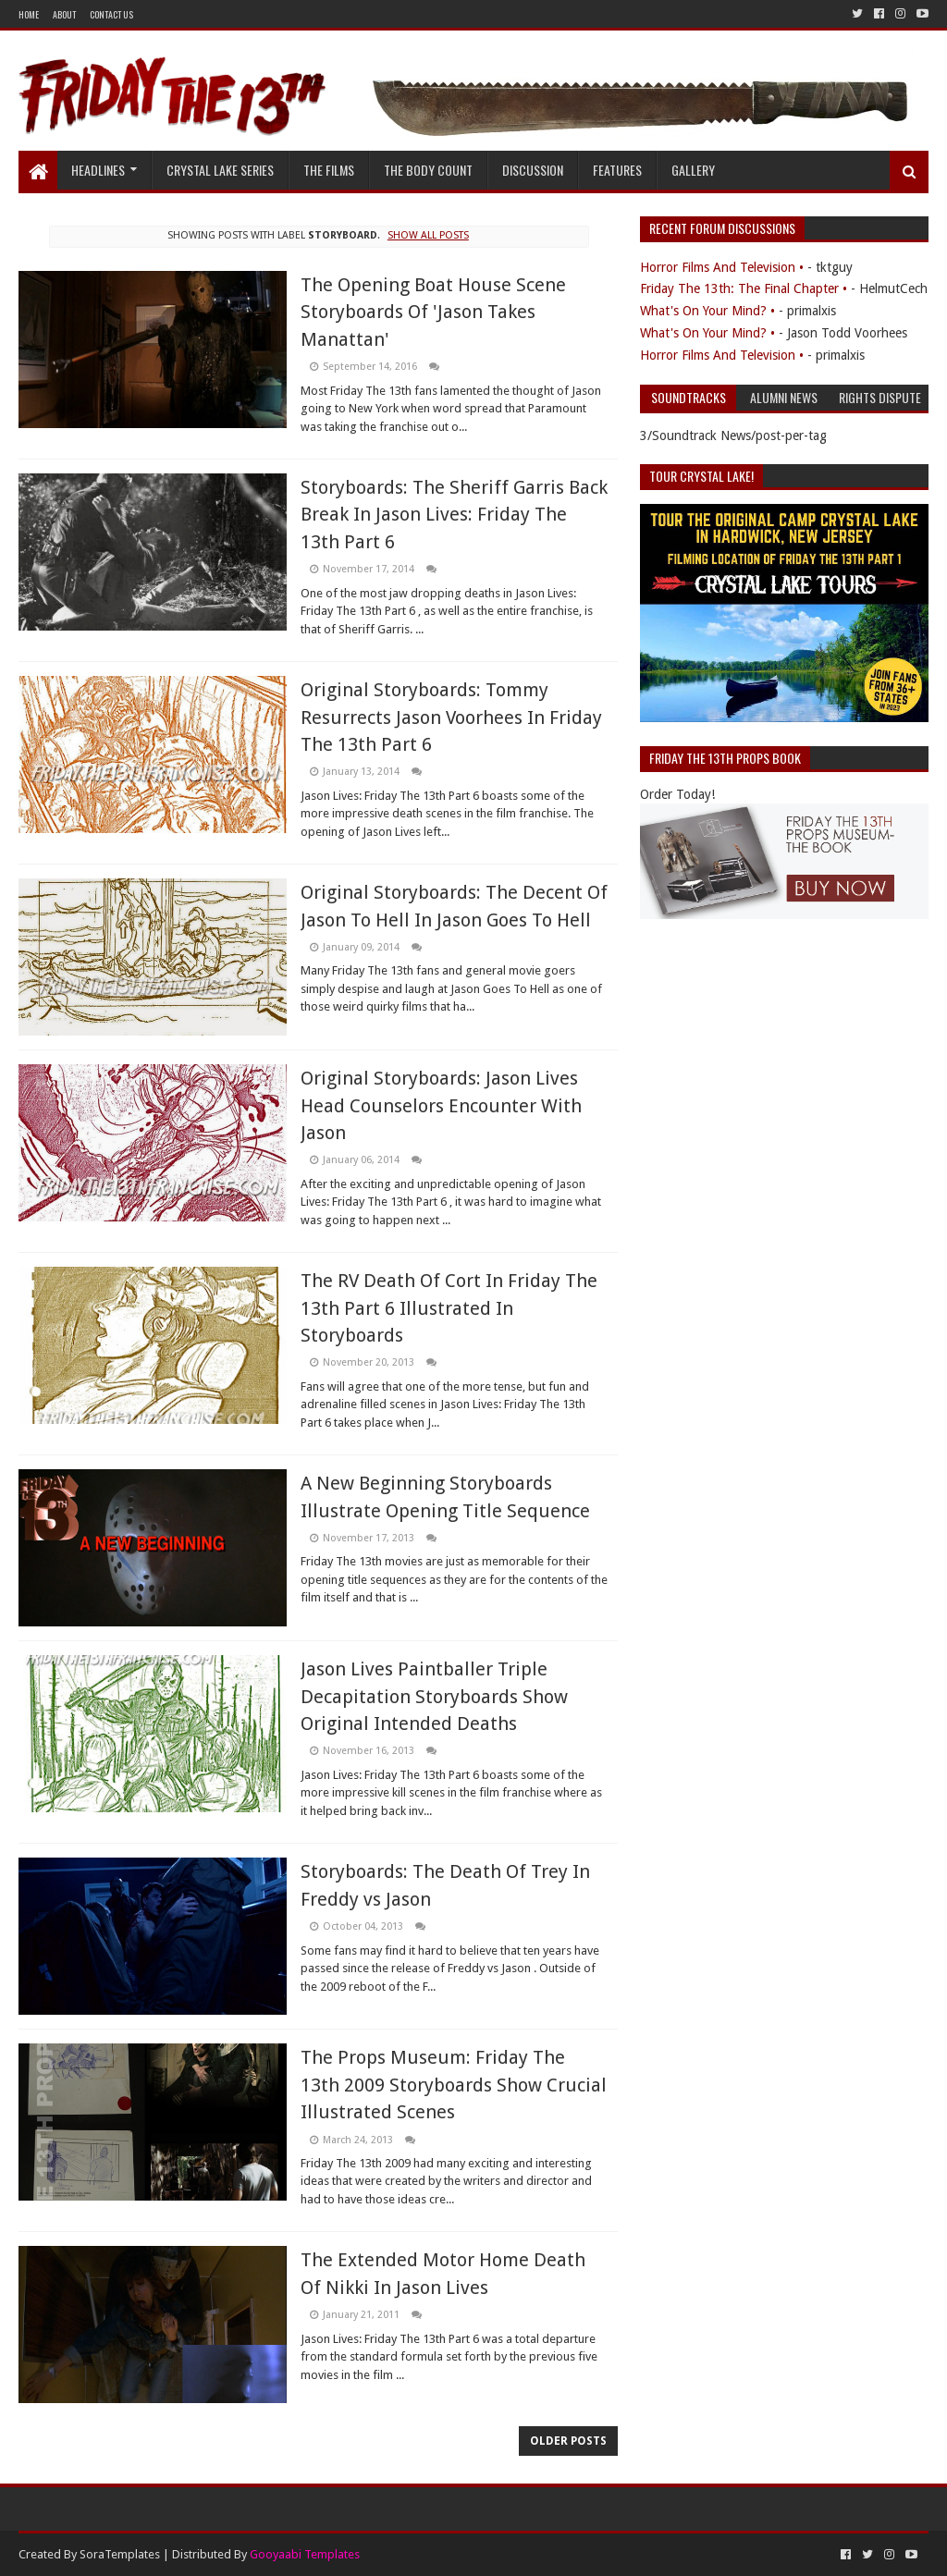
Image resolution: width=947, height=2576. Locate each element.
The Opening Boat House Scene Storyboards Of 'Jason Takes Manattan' (433, 312)
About (64, 14)
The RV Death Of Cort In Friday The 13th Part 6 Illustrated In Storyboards (449, 1308)
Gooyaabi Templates (305, 2554)
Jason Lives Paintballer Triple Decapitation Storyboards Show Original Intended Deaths (434, 1696)
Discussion (532, 169)
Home (28, 14)
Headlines (98, 169)
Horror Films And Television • (722, 267)
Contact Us (111, 14)
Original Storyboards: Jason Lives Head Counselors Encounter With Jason (441, 1105)
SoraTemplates (120, 2554)
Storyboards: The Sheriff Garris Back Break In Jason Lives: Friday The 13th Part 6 (454, 514)
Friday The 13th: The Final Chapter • (743, 288)
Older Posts (568, 2441)
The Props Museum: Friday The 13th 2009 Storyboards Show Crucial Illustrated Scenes (454, 2084)
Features (617, 169)
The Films (328, 169)
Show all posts (428, 235)
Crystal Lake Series (220, 169)
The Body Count (428, 169)
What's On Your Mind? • (707, 310)
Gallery (693, 169)
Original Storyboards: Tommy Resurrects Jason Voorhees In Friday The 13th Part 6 (451, 717)
